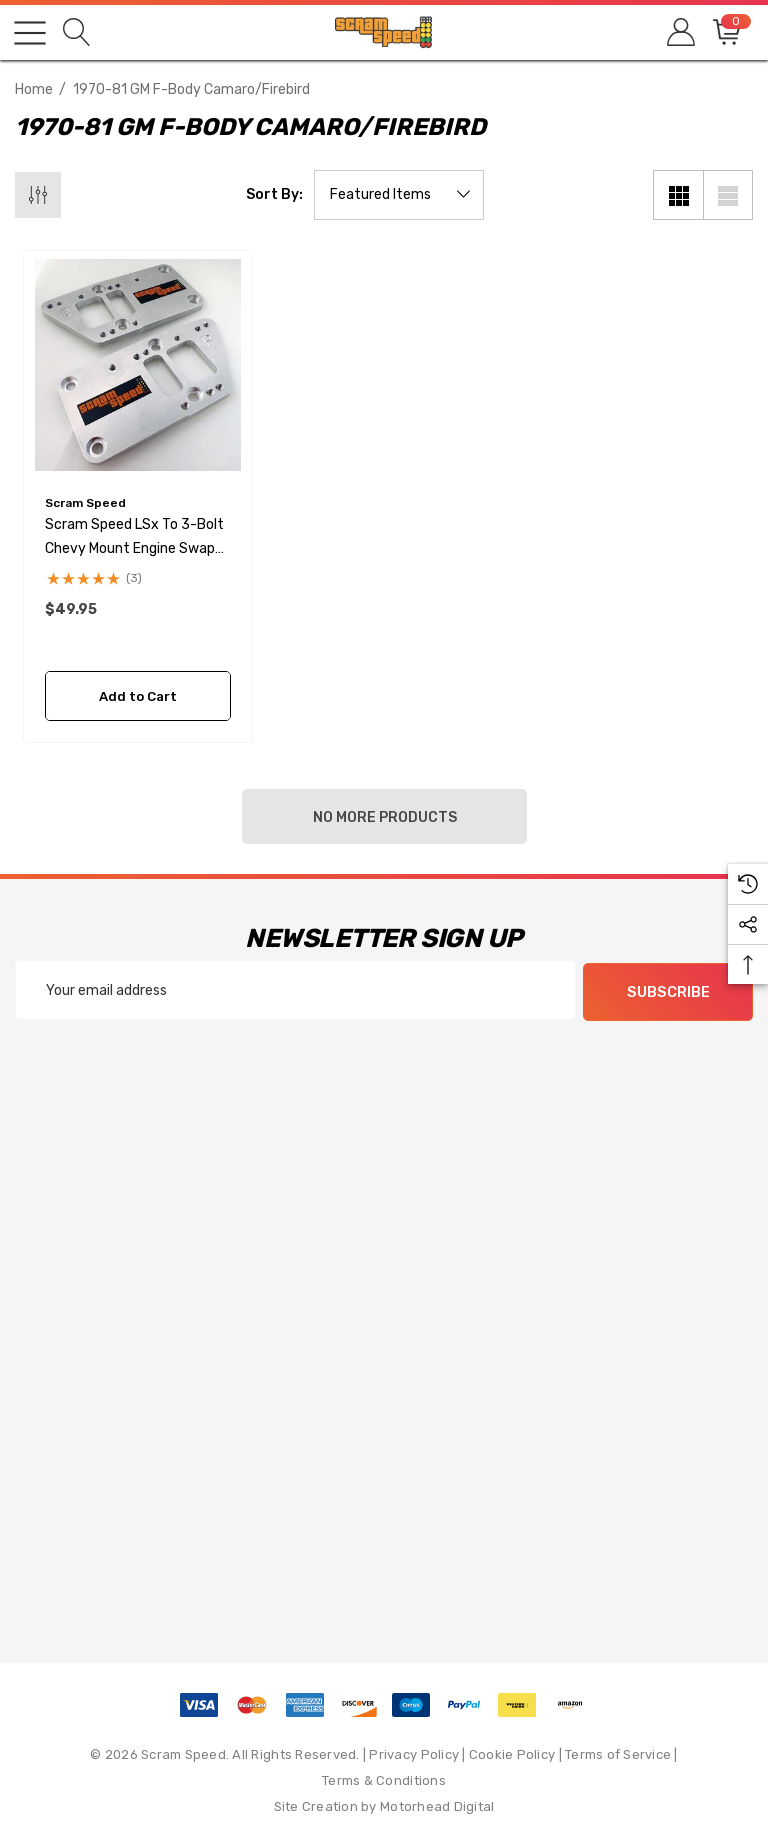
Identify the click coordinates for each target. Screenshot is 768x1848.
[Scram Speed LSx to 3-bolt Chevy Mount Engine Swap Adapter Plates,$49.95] (138, 365)
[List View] (728, 195)
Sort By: (274, 195)
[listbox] (399, 195)
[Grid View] (678, 195)
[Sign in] (679, 32)
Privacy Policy (414, 1752)
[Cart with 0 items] (725, 32)
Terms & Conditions (384, 1778)
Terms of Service (618, 1752)
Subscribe (668, 991)
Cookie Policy (512, 1752)
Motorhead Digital (437, 1804)
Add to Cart (138, 696)
